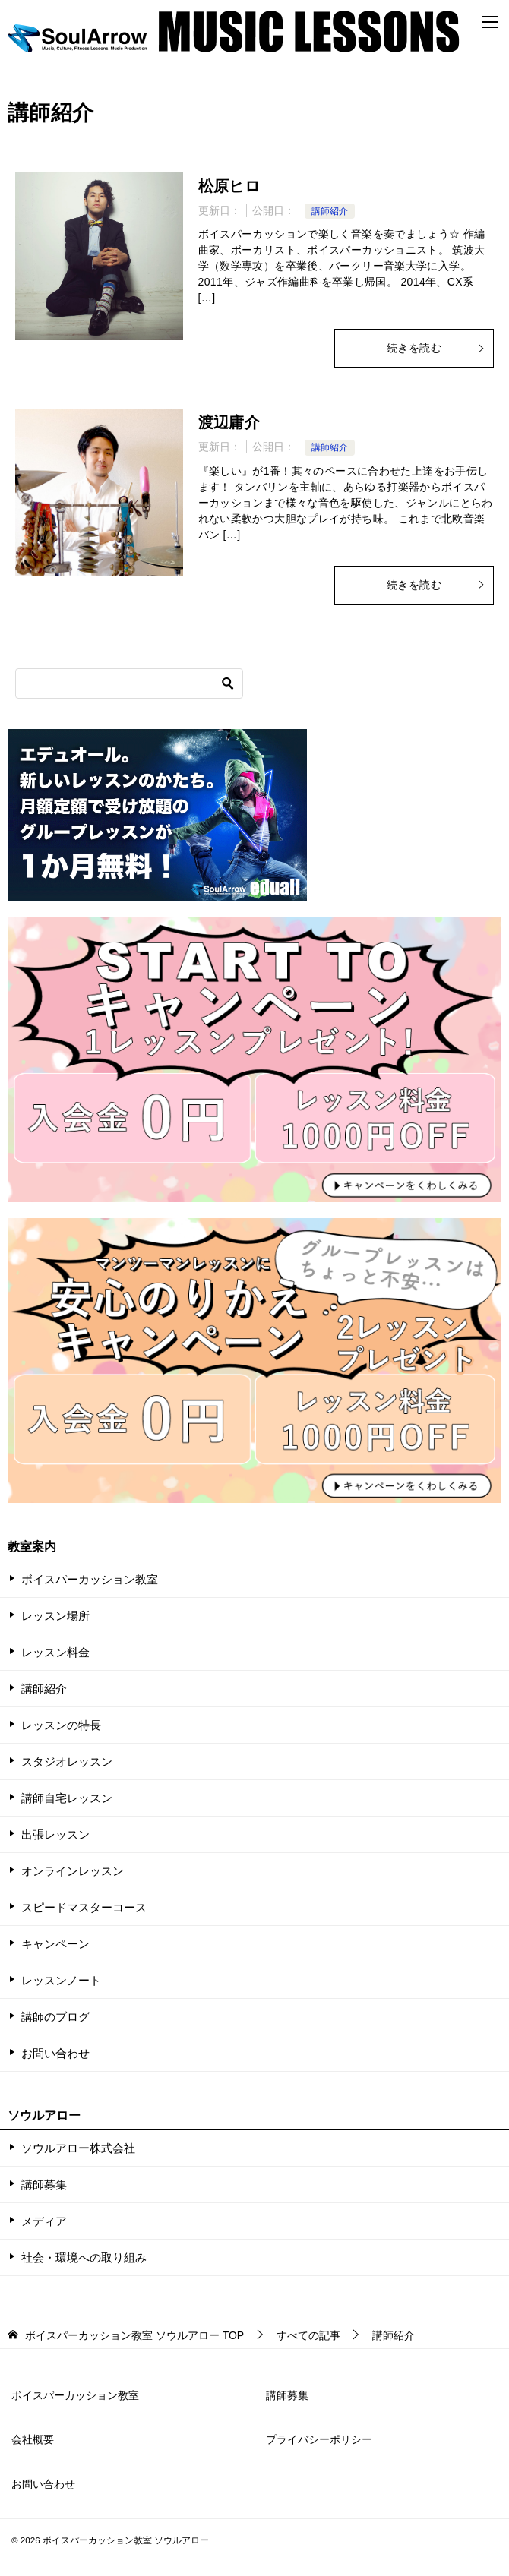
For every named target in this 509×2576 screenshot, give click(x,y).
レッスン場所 (55, 1615)
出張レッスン (55, 1834)
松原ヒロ (229, 186)
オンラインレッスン (72, 1870)
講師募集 (44, 2184)
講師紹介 (329, 211)
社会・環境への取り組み (84, 2257)
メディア (44, 2221)
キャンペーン (55, 1943)
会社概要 (32, 2439)
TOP (134, 2335)
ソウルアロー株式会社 (78, 2148)
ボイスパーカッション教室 (89, 1579)
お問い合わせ (55, 2053)
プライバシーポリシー (319, 2439)
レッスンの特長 (61, 1725)
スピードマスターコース (84, 1907)
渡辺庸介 (229, 422)
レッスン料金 (55, 1652)
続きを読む (436, 348)
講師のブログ (55, 2016)
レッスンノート (61, 1980)
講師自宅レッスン (66, 1798)
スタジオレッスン (66, 1761)
